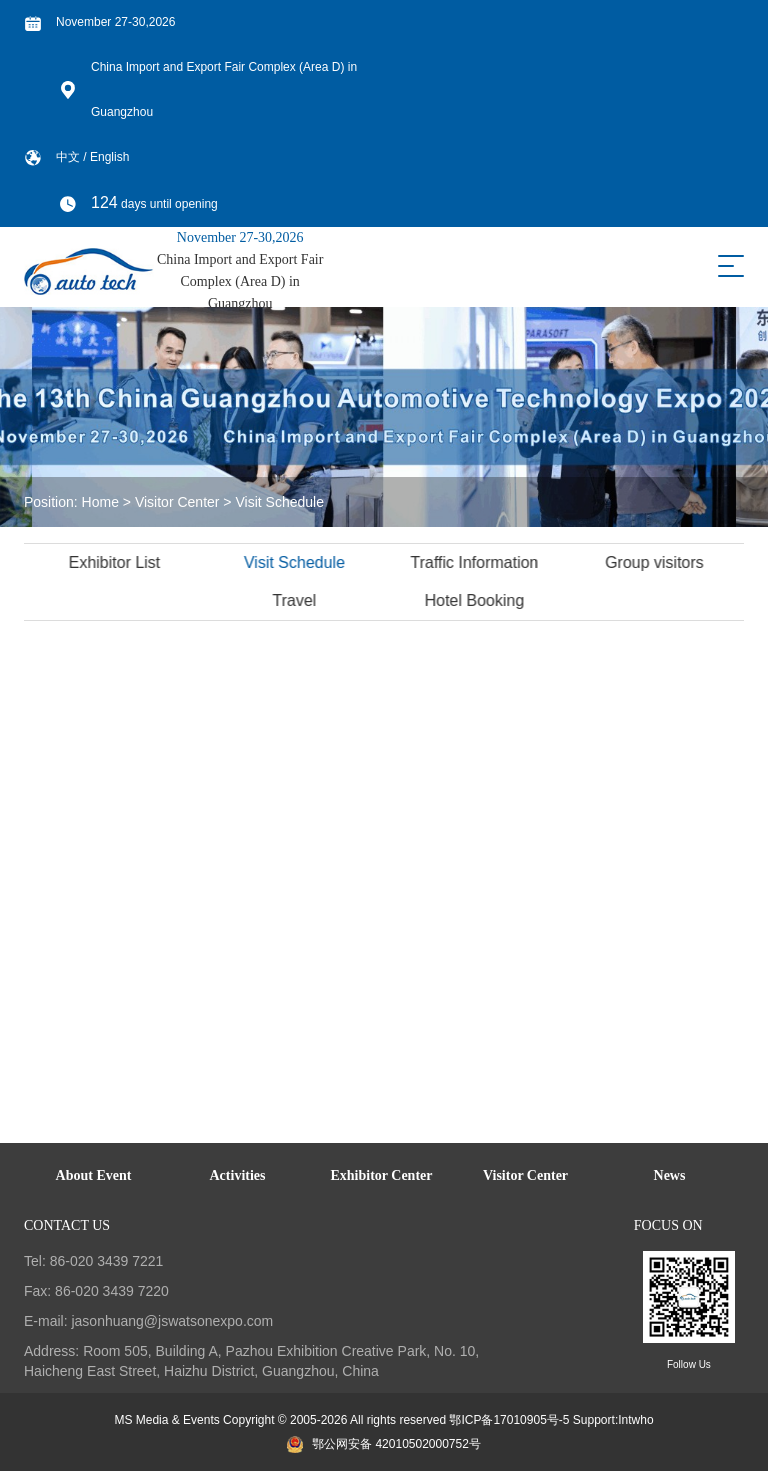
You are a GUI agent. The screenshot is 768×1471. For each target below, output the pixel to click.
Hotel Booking (477, 600)
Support (594, 1420)
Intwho (635, 1420)
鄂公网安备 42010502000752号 (384, 1444)
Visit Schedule (279, 502)
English (109, 157)
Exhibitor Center (381, 1175)
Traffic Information (476, 562)
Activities (238, 1175)
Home (100, 502)
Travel (296, 600)
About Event (94, 1175)
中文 (69, 157)
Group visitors (656, 562)
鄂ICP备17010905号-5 (509, 1420)
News (670, 1175)
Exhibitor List (117, 562)
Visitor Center (177, 502)
